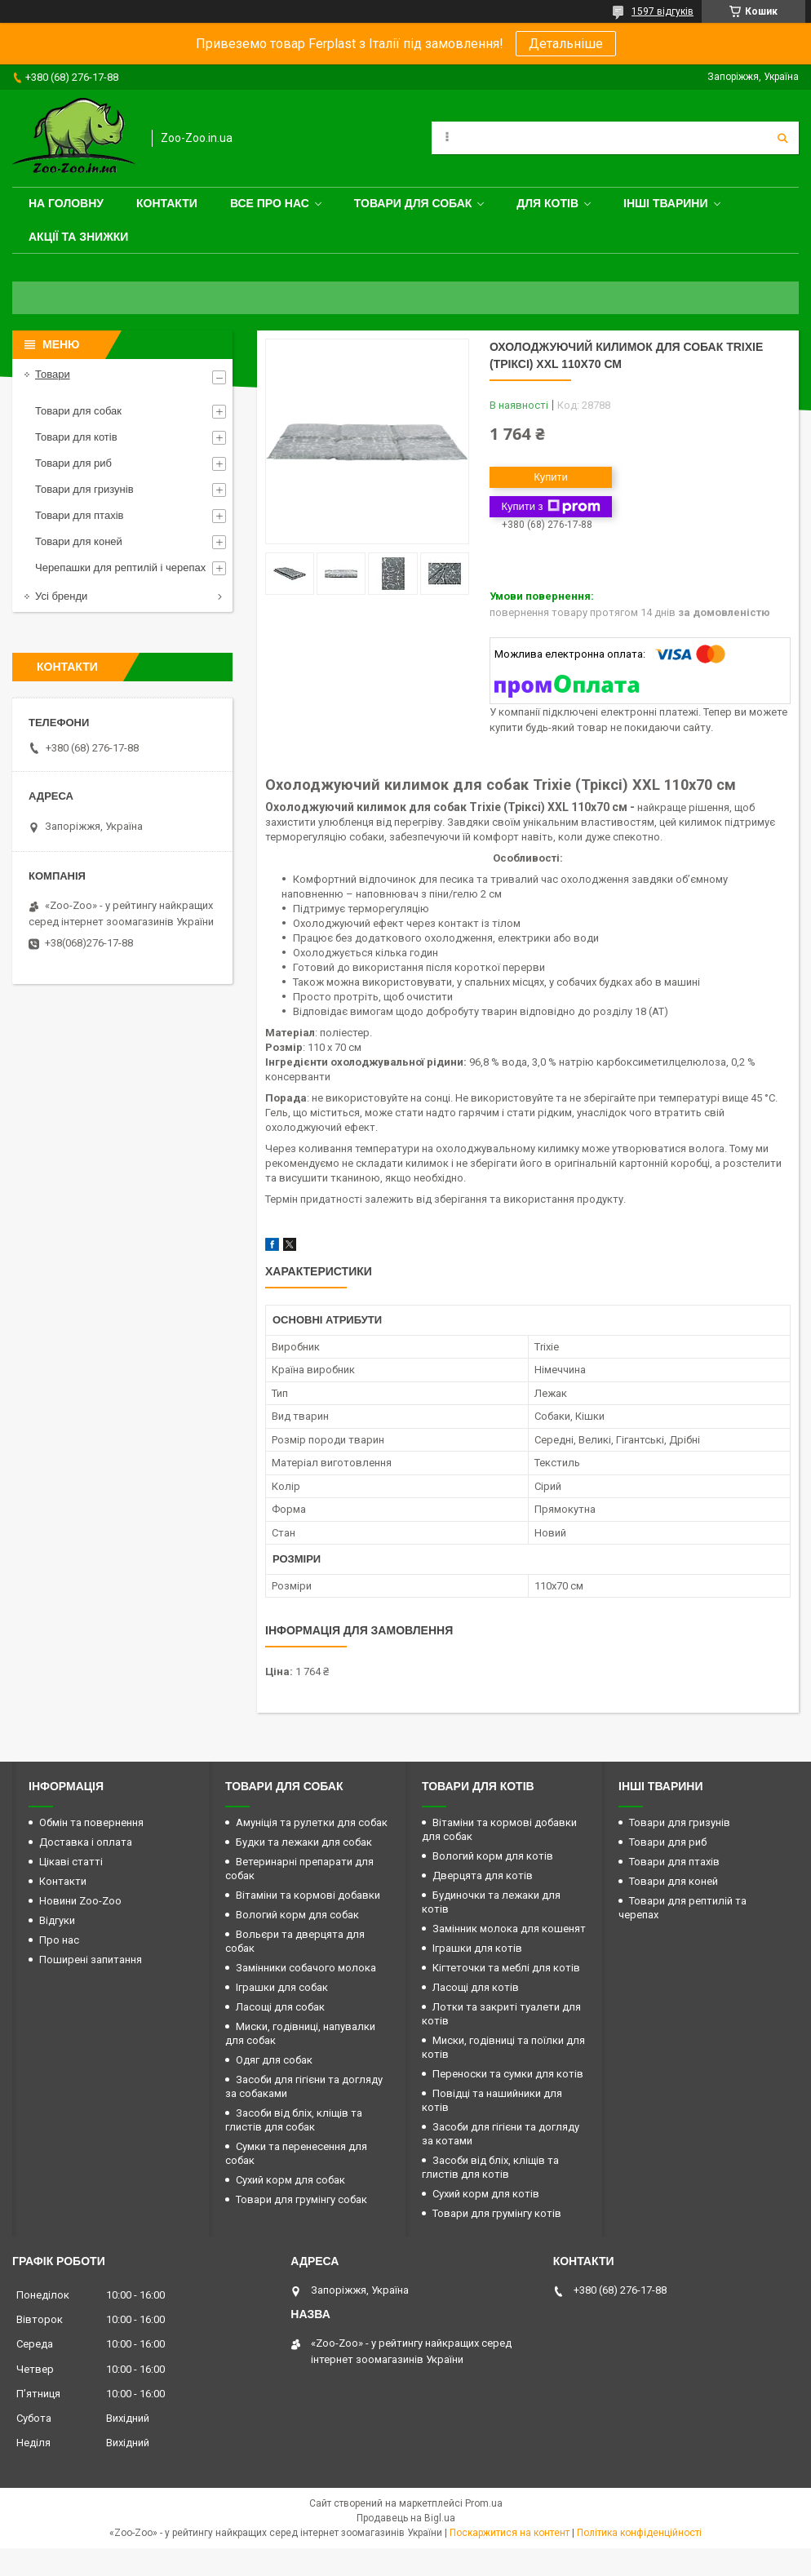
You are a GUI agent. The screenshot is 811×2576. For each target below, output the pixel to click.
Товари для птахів (79, 515)
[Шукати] (782, 138)
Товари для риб (73, 463)
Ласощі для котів (475, 1987)
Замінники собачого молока (306, 1968)
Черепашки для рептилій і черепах (120, 567)
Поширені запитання (90, 1959)
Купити (551, 477)
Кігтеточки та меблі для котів (506, 1968)
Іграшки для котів (477, 1948)
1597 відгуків (663, 11)
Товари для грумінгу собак (301, 2199)
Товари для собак (413, 203)
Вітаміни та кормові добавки (308, 1895)
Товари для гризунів (84, 489)
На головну (66, 203)
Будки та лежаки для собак (304, 1842)
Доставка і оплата (85, 1842)
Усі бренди (61, 596)
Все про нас (269, 203)
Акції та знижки (78, 236)
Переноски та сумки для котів (507, 2074)
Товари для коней (78, 541)
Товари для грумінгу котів (496, 2213)
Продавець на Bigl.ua (406, 2518)
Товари (52, 374)
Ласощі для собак (280, 2007)
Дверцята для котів (482, 1875)
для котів (547, 203)
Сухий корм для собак (290, 2180)
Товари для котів (76, 437)
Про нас (59, 1940)
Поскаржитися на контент (509, 2532)
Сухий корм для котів (485, 2194)
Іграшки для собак (282, 1987)
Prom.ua (484, 2503)
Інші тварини (665, 203)
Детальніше (566, 43)
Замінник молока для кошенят (509, 1928)
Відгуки (57, 1920)
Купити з (550, 506)
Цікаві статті (71, 1862)
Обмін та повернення (91, 1822)
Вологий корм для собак (297, 1915)
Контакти (166, 203)
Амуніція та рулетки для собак (312, 1822)
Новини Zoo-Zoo (80, 1901)
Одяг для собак (274, 2060)
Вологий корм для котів (492, 1856)
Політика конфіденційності (639, 2532)
